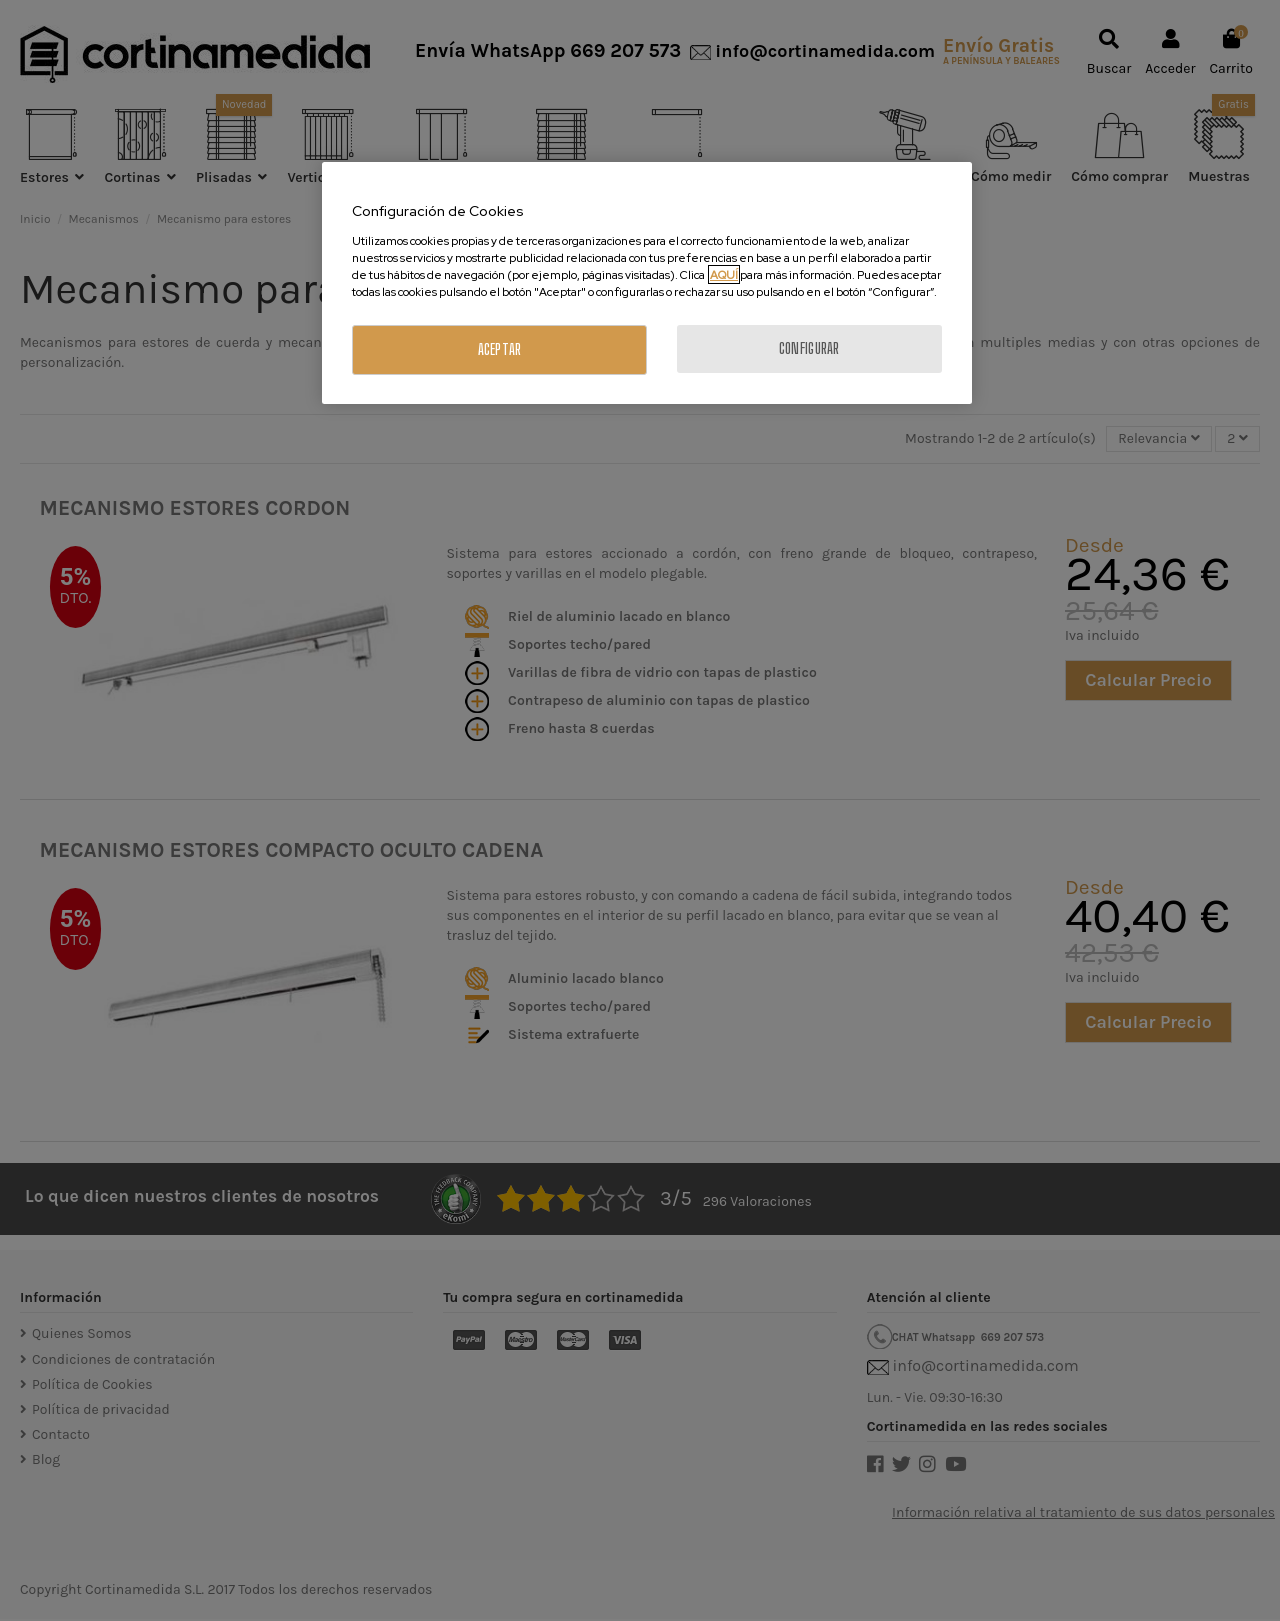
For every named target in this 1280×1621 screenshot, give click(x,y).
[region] (647, 283)
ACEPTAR (500, 349)
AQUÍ (724, 274)
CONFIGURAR (809, 348)
